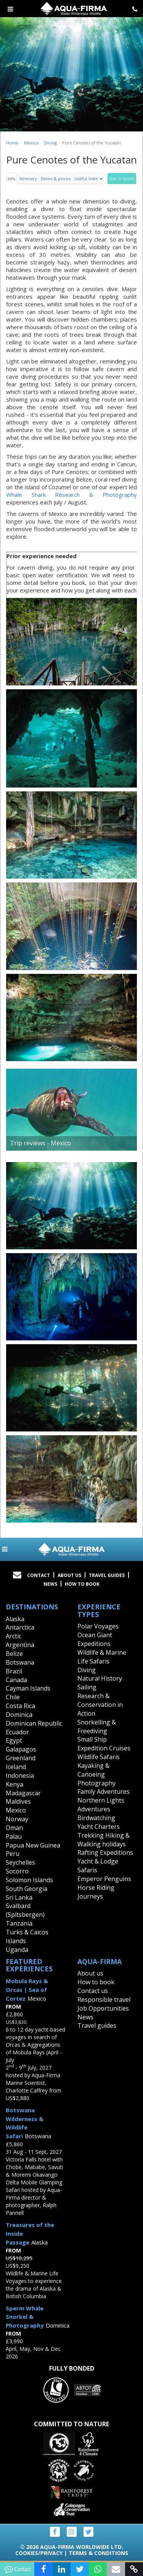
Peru (12, 1853)
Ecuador (17, 1732)
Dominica (19, 1714)
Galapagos (21, 1749)
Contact (38, 1575)
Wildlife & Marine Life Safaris (101, 1656)
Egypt (14, 1740)
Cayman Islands (28, 1688)
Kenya (14, 1784)
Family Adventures (103, 1791)
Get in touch (122, 178)
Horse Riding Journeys (95, 1891)
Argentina (20, 1645)
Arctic (13, 1636)
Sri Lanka (19, 1897)
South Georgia (26, 1888)
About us (90, 1973)
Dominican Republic (34, 1723)
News (50, 1584)
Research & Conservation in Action (100, 1705)
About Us (69, 1575)
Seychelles (20, 1862)
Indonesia (20, 1775)
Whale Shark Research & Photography (71, 494)
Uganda (17, 1949)
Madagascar (23, 1793)
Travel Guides (107, 1575)
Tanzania (19, 1923)
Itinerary (28, 178)
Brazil (14, 1671)
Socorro (17, 1871)
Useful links (88, 178)
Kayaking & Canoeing (93, 1770)
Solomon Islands (29, 1880)
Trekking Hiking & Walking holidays (103, 1839)
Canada (16, 1680)
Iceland (16, 1767)
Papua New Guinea (33, 1845)
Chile (13, 1697)
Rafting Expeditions (105, 1852)
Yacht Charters (98, 1826)
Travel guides (96, 2025)
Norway (17, 1819)
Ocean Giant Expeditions (94, 1639)
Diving (50, 143)
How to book (82, 1584)
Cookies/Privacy (39, 2553)
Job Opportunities (103, 2008)
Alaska (15, 1619)
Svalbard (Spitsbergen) (25, 1910)
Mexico (31, 143)
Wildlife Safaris (98, 1757)
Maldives (18, 1801)
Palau (14, 1836)
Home (12, 143)
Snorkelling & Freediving (96, 1726)
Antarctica (20, 1627)
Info (12, 178)
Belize (14, 1653)
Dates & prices (56, 178)
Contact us (92, 1991)
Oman (14, 1828)
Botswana (20, 1662)
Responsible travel (103, 1999)
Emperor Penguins (104, 1879)
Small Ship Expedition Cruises (103, 1743)
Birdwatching (96, 1818)
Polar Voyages (98, 1626)
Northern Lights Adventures (100, 1804)
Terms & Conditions (98, 2553)
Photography (96, 1783)
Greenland (20, 1758)
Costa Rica (20, 1706)
